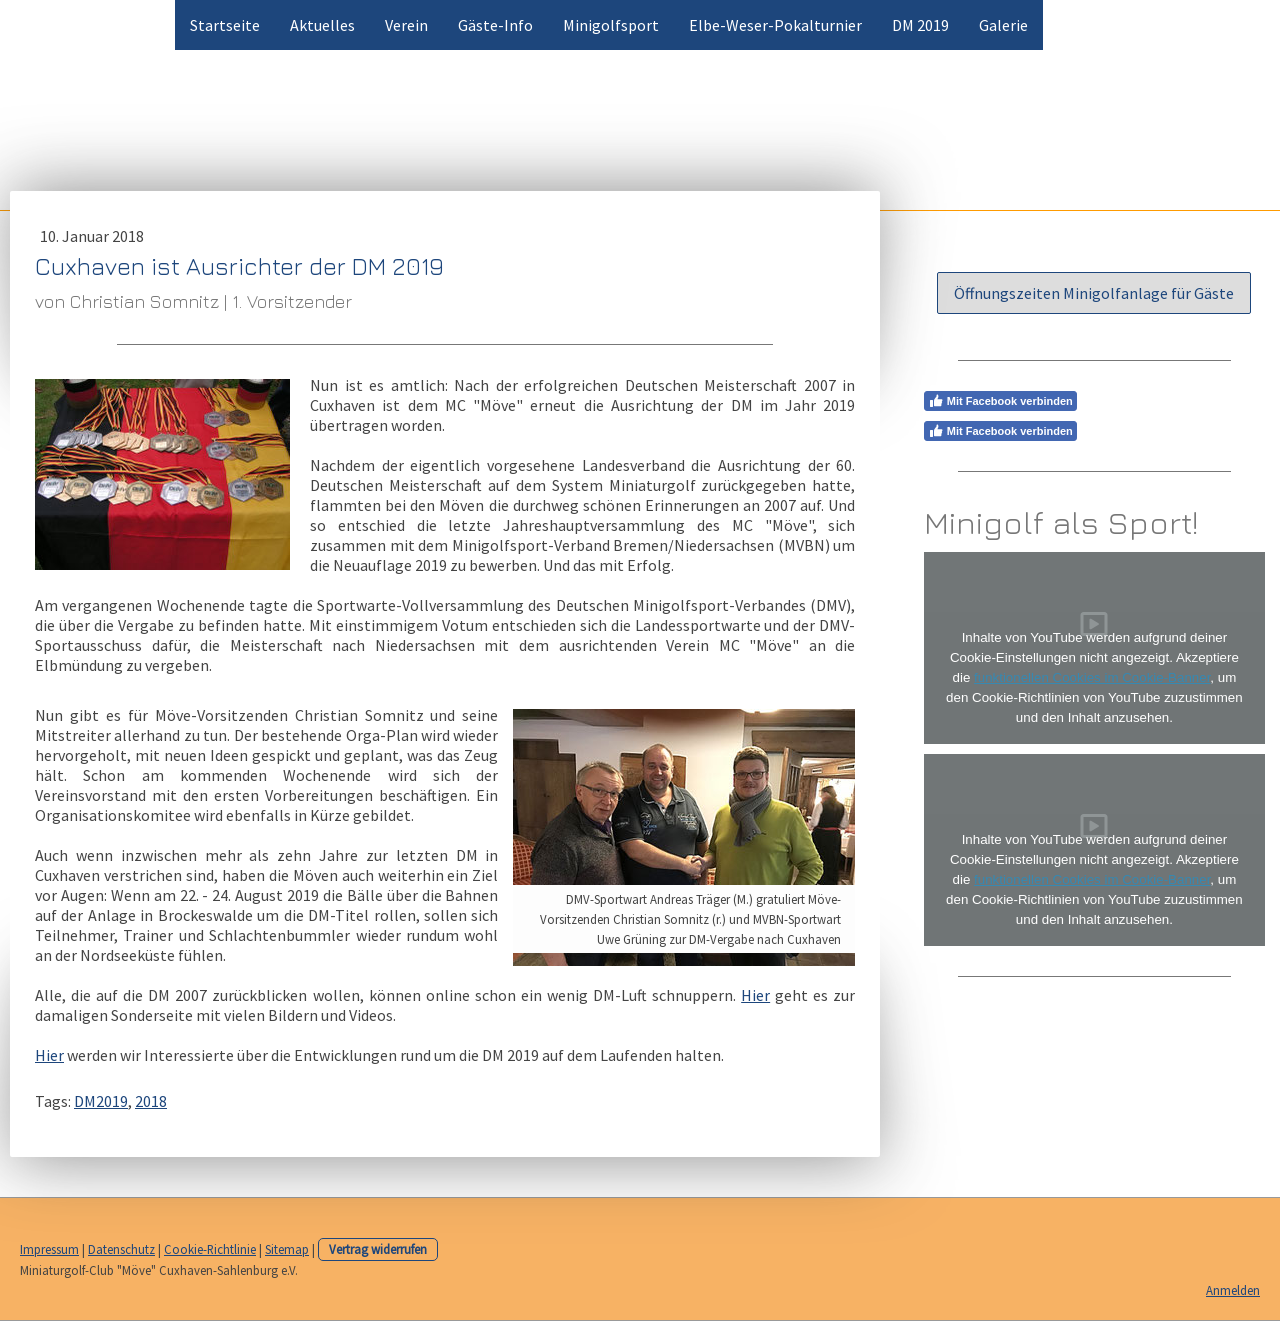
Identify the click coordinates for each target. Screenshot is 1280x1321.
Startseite (225, 25)
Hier (755, 995)
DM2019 (101, 1101)
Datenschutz (121, 1249)
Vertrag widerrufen (378, 1249)
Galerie (1003, 25)
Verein (406, 25)
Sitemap (287, 1249)
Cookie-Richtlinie (210, 1249)
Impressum (49, 1249)
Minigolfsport (611, 25)
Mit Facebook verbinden (1000, 401)
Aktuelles (322, 25)
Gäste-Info (495, 25)
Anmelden (1233, 1290)
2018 (151, 1101)
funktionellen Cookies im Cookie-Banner (1092, 677)
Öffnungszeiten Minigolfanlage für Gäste (1094, 293)
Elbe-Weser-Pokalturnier (775, 25)
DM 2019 (920, 25)
